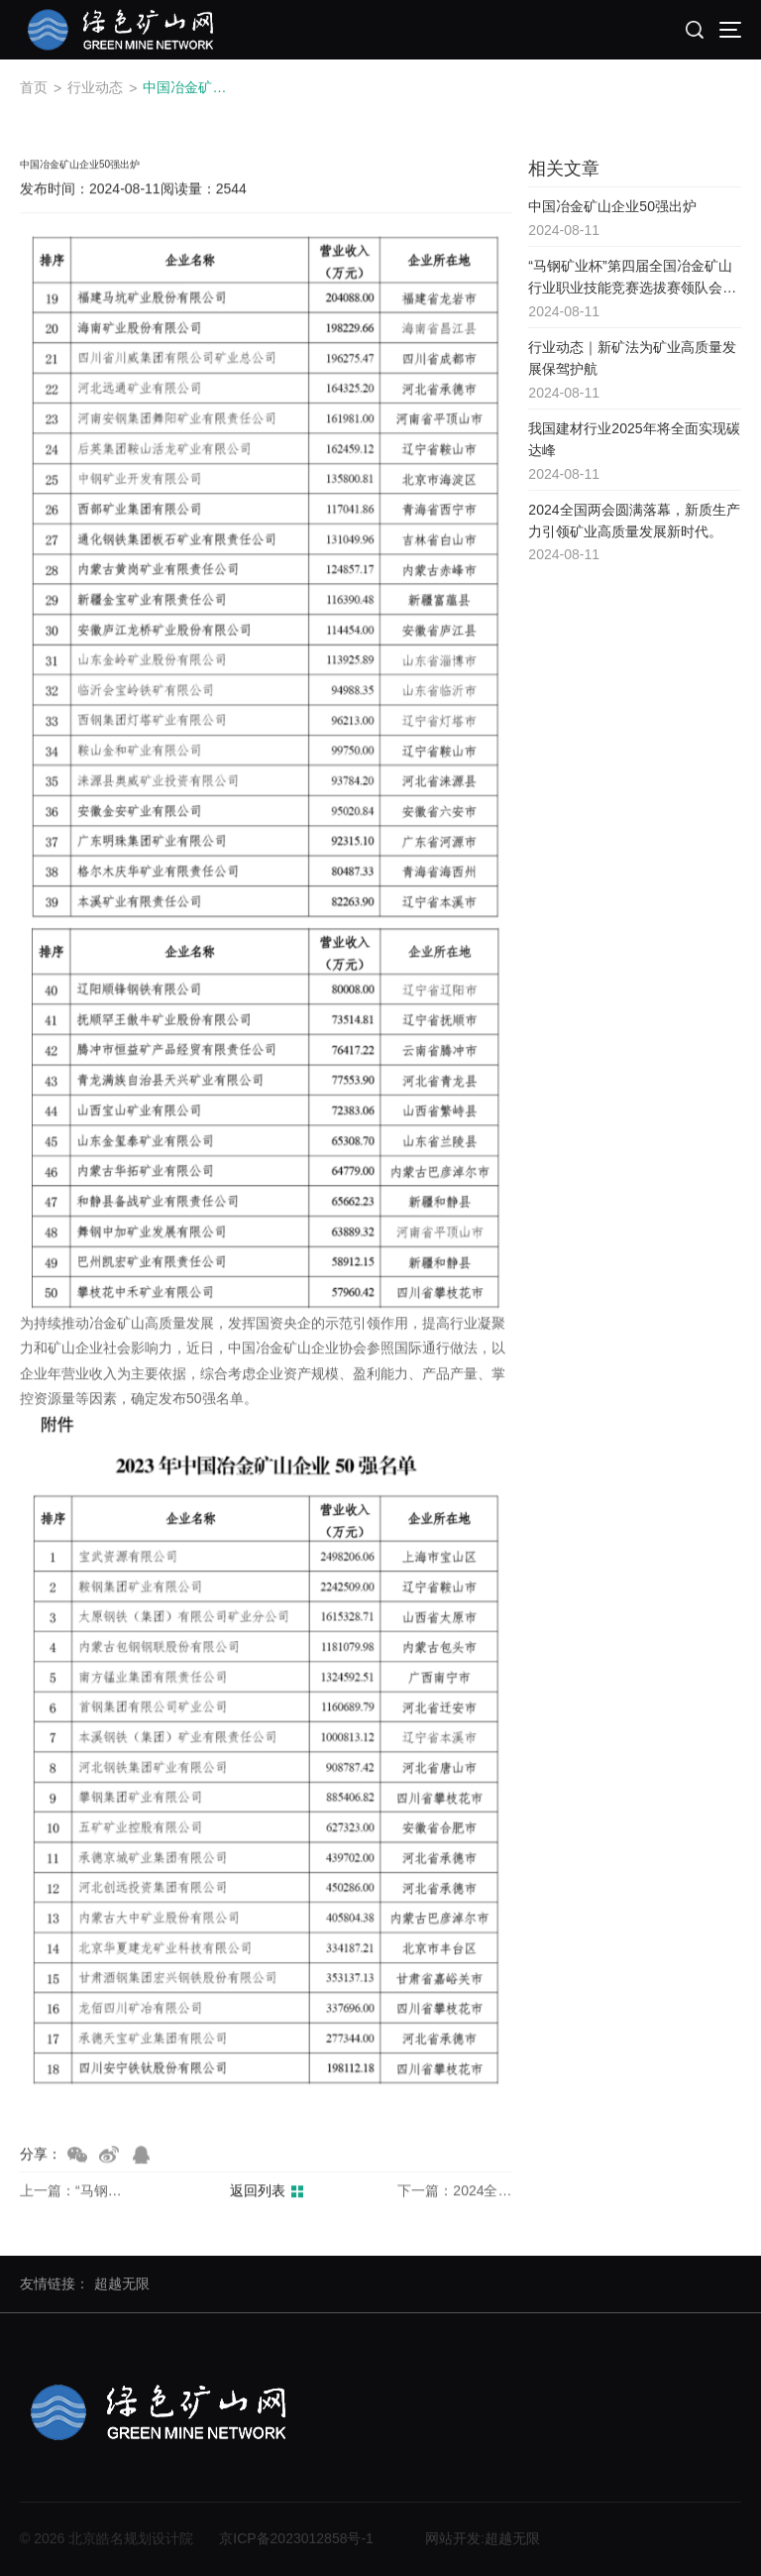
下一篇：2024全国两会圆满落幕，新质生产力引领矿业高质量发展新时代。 (454, 2192)
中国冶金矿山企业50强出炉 (189, 87)
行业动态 (95, 87)
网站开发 (453, 2538)
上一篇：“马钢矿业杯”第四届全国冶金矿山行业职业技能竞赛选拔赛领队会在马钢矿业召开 (77, 2192)
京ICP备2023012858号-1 (296, 2538)
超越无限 (122, 2283)
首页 (34, 87)
